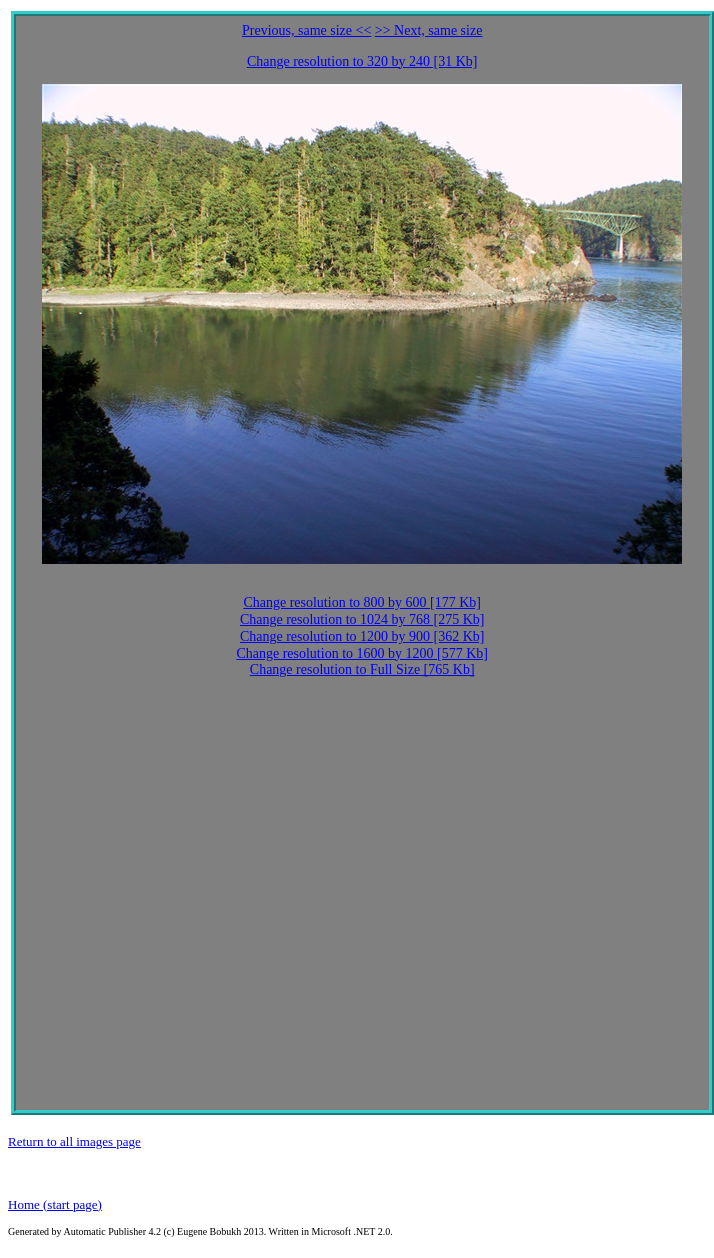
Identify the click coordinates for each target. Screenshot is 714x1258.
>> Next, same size (429, 30)
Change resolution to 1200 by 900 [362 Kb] (362, 636)
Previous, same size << (306, 30)
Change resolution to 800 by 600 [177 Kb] (362, 602)
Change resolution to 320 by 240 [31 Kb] (362, 61)
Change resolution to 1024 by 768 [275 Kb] (362, 619)
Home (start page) (55, 1204)
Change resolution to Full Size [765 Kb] (362, 669)
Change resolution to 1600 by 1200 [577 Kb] (362, 653)
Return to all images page (74, 1141)
